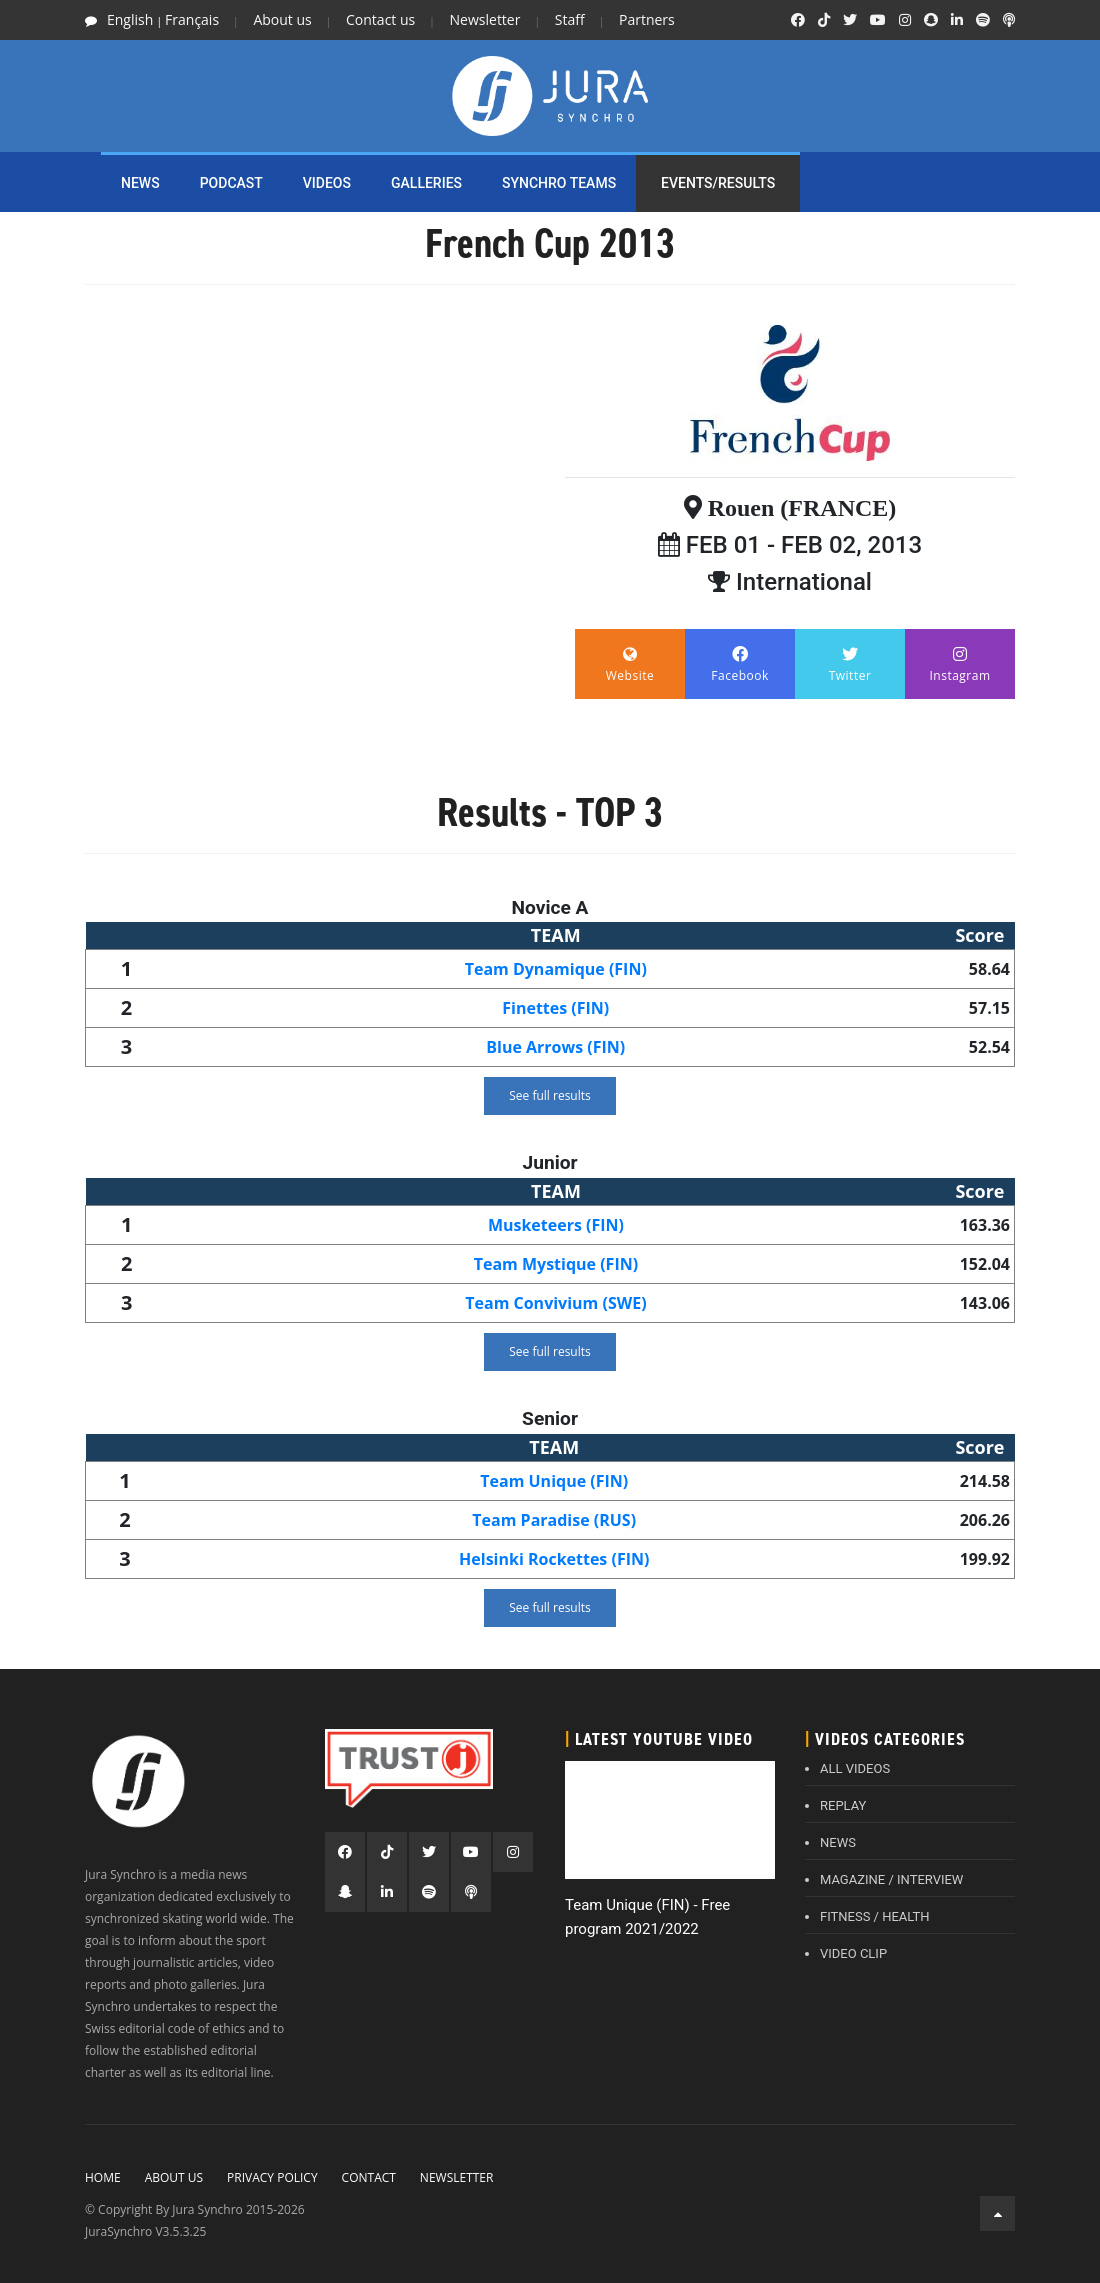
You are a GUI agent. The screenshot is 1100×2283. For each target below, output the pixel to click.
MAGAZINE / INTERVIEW (891, 1879)
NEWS (140, 183)
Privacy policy (272, 2177)
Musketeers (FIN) (556, 1225)
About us (282, 19)
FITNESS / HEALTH (875, 1916)
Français (192, 19)
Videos (327, 183)
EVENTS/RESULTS (718, 183)
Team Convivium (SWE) (555, 1303)
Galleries (426, 183)
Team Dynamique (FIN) (556, 969)
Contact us (380, 19)
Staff (570, 19)
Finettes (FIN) (555, 1008)
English (130, 19)
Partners (647, 19)
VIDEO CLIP (853, 1953)
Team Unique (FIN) (554, 1481)
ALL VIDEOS (855, 1768)
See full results (550, 1095)
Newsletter (485, 19)
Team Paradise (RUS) (554, 1520)
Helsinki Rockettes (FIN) (554, 1559)
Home (103, 2177)
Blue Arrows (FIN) (555, 1047)
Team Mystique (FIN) (556, 1264)
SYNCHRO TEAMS (559, 183)
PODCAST (231, 183)
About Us (174, 2177)
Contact (369, 2177)
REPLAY (843, 1805)
